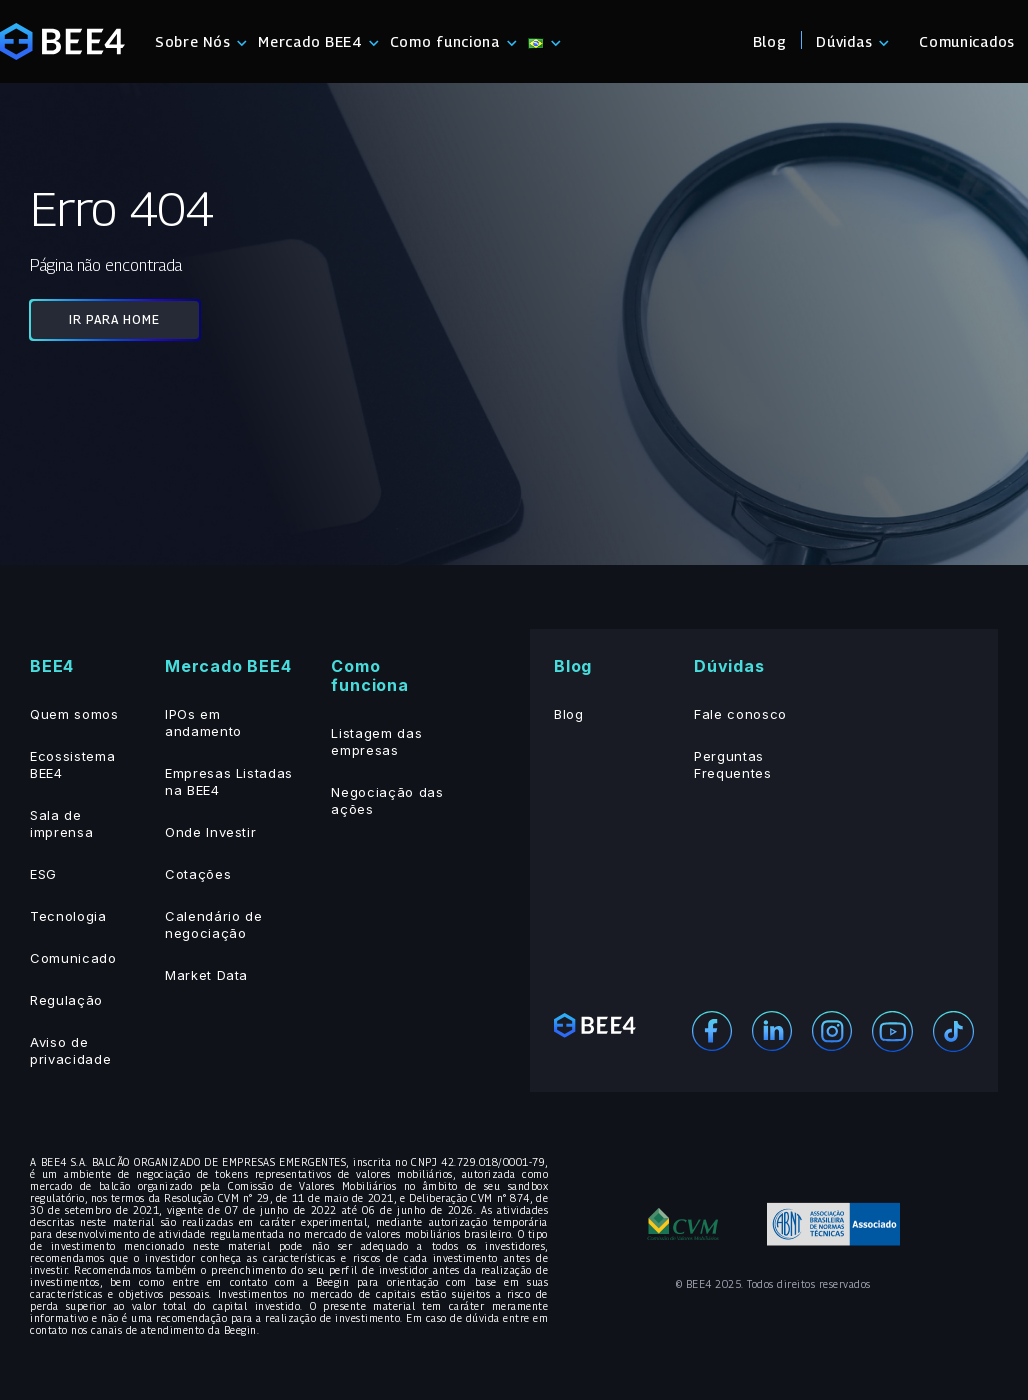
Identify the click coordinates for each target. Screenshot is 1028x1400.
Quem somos (74, 714)
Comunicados (967, 41)
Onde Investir (210, 832)
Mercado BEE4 (309, 41)
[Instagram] (832, 1029)
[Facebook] (712, 1029)
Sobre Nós (192, 41)
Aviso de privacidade (70, 1050)
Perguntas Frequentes (733, 764)
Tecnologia (68, 916)
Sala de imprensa (61, 823)
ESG (43, 874)
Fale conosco (740, 714)
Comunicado (73, 958)
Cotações (198, 874)
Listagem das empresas (376, 741)
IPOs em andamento (203, 722)
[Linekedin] (772, 1029)
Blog (770, 41)
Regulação (66, 1000)
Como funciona (445, 41)
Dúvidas (844, 41)
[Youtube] (892, 1029)
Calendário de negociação (213, 924)
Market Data (206, 975)
